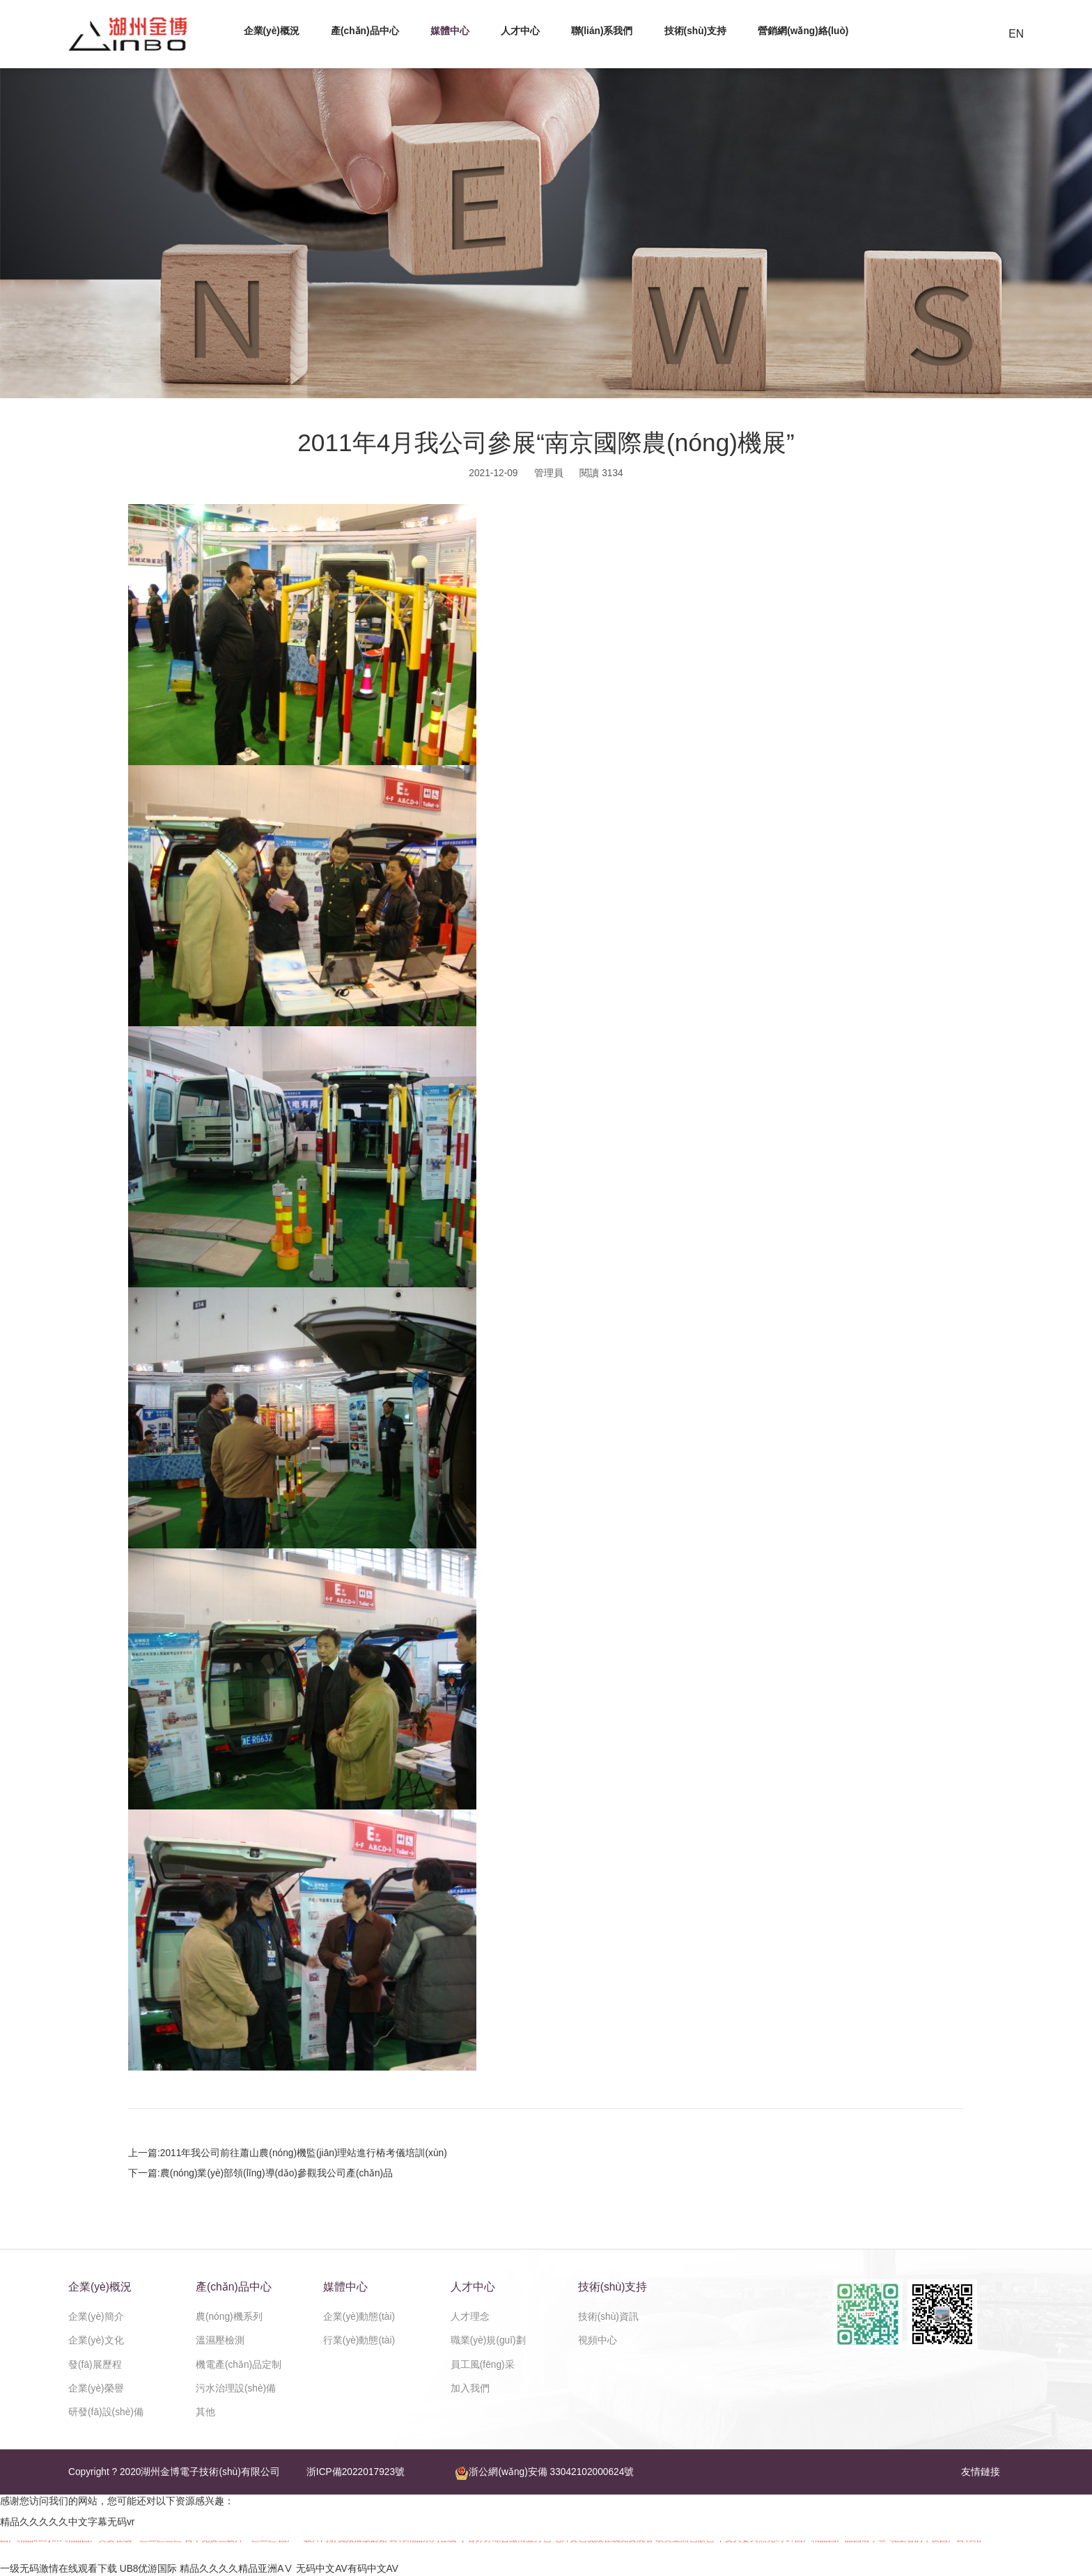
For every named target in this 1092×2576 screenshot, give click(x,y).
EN (1016, 34)
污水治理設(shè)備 (236, 2388)
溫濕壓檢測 (220, 2340)
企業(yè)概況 (271, 31)
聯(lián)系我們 (602, 31)
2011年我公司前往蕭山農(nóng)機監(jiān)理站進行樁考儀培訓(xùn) (303, 2153)
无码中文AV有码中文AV (347, 2568)
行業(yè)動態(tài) (359, 2340)
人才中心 (520, 31)
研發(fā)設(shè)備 (105, 2412)
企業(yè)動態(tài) (359, 2316)
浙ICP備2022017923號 (355, 2472)
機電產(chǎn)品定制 (238, 2364)
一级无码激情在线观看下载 (58, 2568)
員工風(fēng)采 (483, 2364)
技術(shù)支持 (695, 31)
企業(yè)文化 (96, 2340)
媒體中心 (449, 31)
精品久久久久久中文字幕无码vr (67, 2522)
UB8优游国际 (149, 2568)
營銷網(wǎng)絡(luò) (803, 31)
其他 (205, 2412)
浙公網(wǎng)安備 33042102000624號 (544, 2473)
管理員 (548, 473)
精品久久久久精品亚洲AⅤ (236, 2568)
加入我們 (470, 2388)
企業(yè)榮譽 (96, 2388)
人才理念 (470, 2316)
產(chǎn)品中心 (365, 31)
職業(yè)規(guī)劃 (488, 2340)
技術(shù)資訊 (608, 2316)
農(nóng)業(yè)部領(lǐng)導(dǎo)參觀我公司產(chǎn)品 (276, 2173)
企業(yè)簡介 (96, 2316)
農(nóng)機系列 (229, 2316)
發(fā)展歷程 (95, 2364)
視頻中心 (597, 2340)
